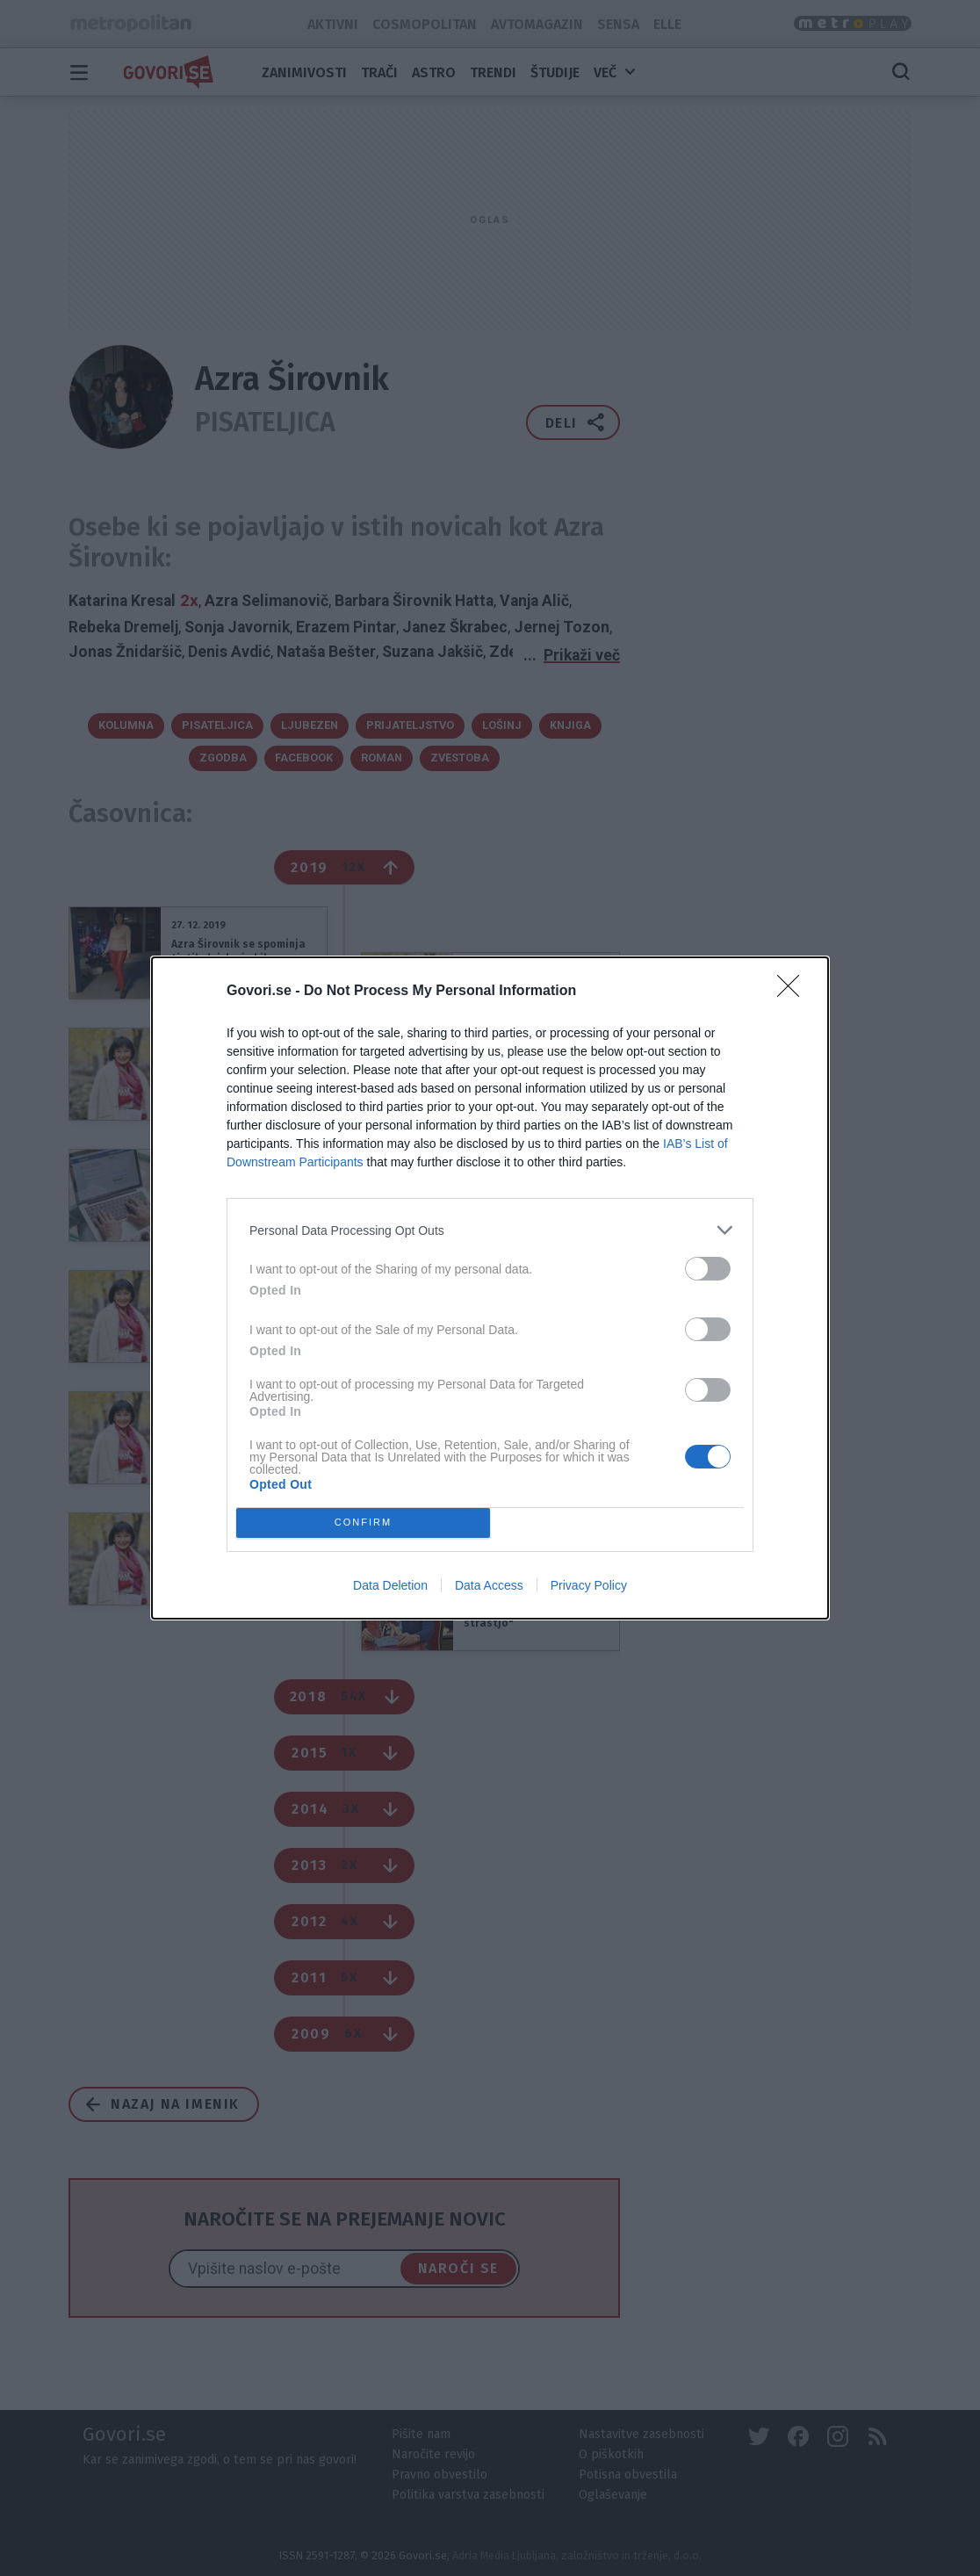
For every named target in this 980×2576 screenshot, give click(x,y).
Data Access (489, 1585)
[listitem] (490, 1230)
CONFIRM (363, 1522)
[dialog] (490, 1288)
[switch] (708, 1269)
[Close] (794, 991)
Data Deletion (390, 1585)
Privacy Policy (589, 1585)
